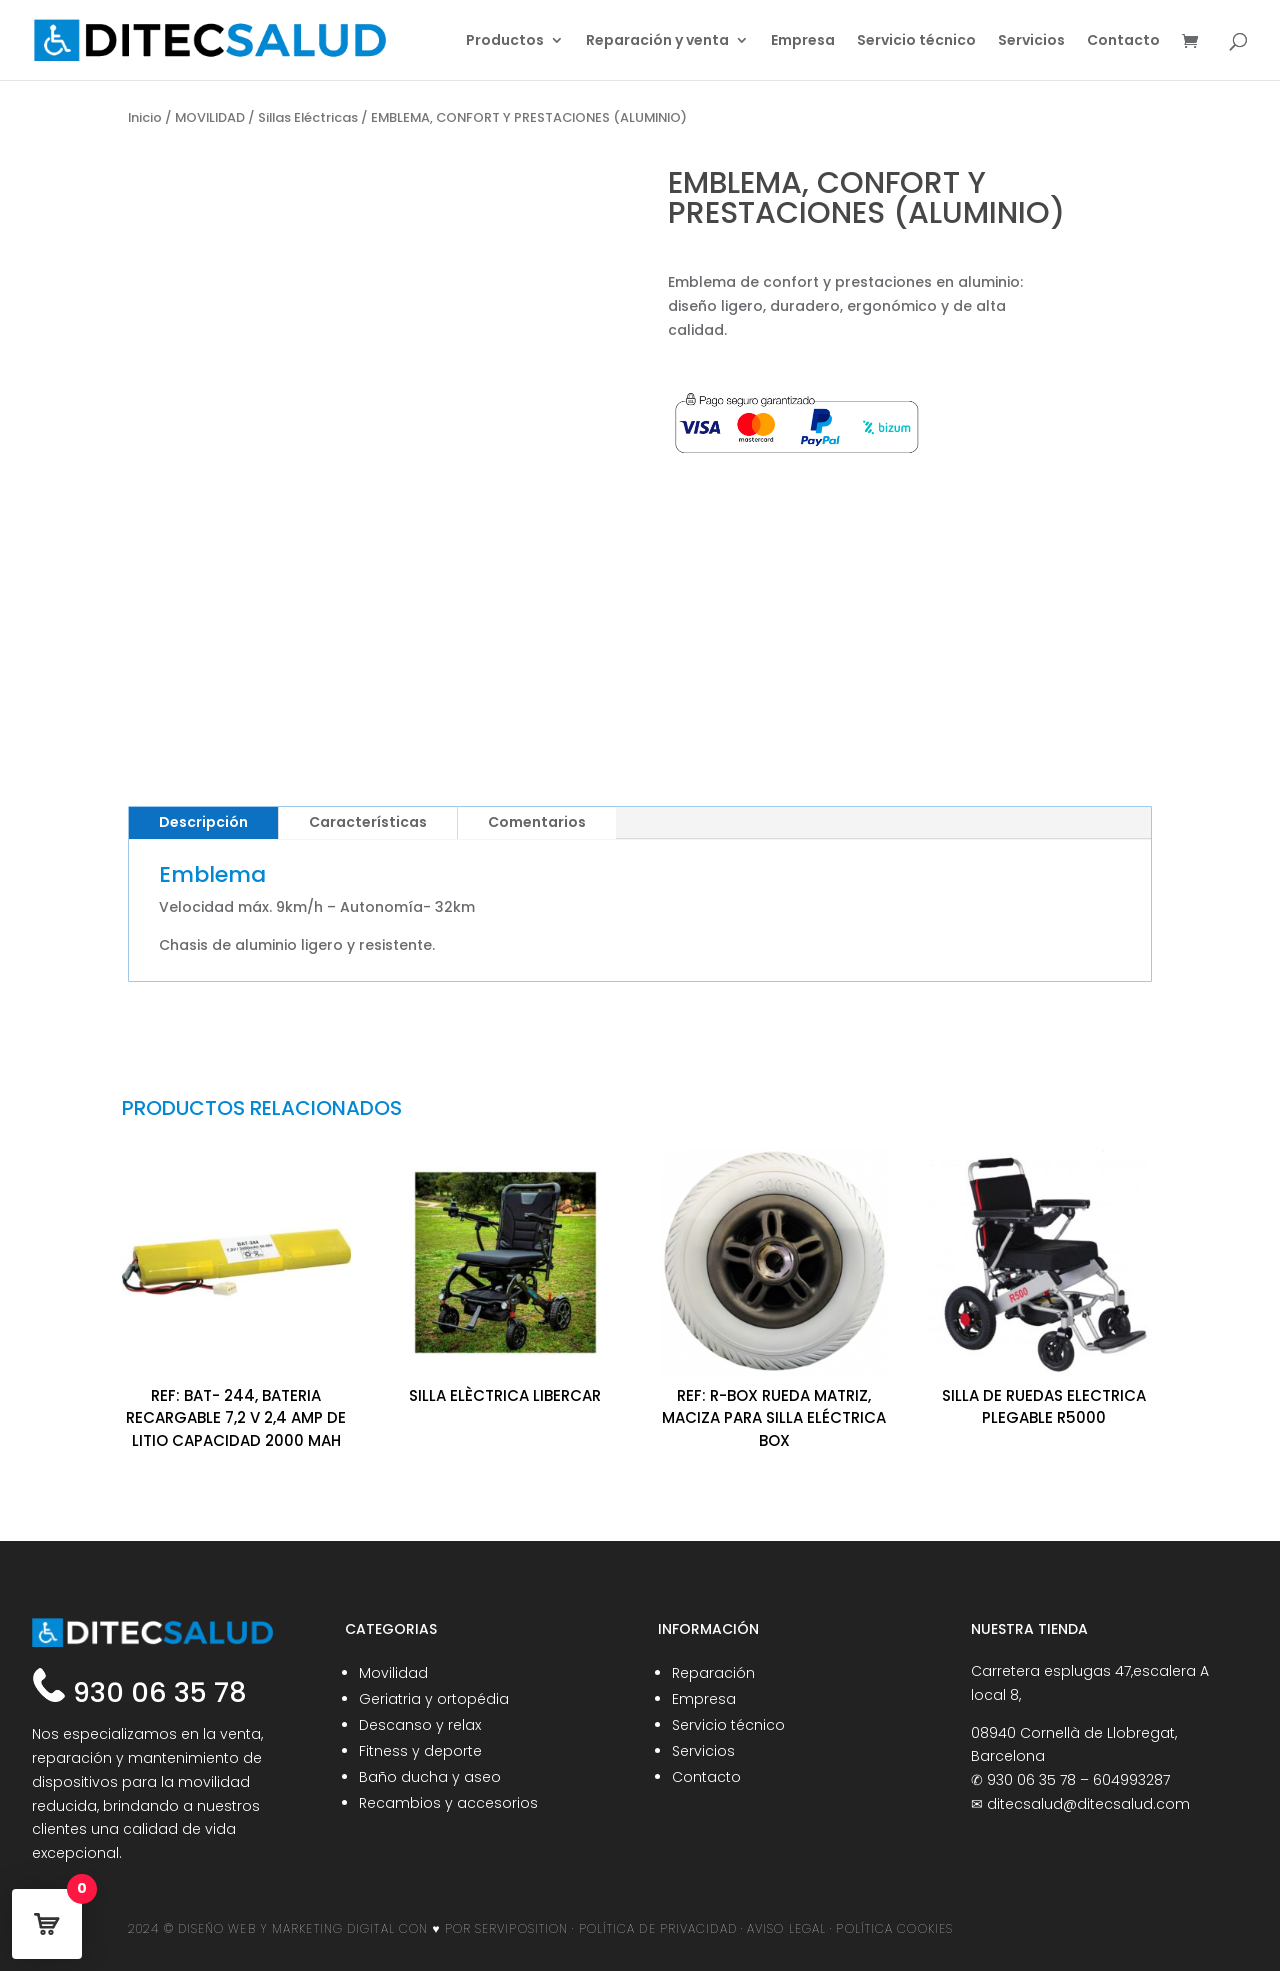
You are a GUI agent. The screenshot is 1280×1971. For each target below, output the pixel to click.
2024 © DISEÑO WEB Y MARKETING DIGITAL (261, 1928)
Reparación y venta (657, 41)
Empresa (803, 41)
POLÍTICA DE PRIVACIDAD (658, 1928)
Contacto (1123, 41)
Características (368, 822)
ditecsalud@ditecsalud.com (1088, 1804)
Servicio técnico (916, 41)
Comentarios (537, 822)
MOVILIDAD (210, 117)
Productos (505, 41)
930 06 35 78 (156, 1692)
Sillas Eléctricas (308, 117)
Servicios (1031, 41)
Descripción (203, 822)
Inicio (145, 117)
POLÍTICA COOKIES (894, 1928)
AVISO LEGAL (786, 1928)
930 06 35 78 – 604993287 (1078, 1780)
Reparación (713, 1673)
